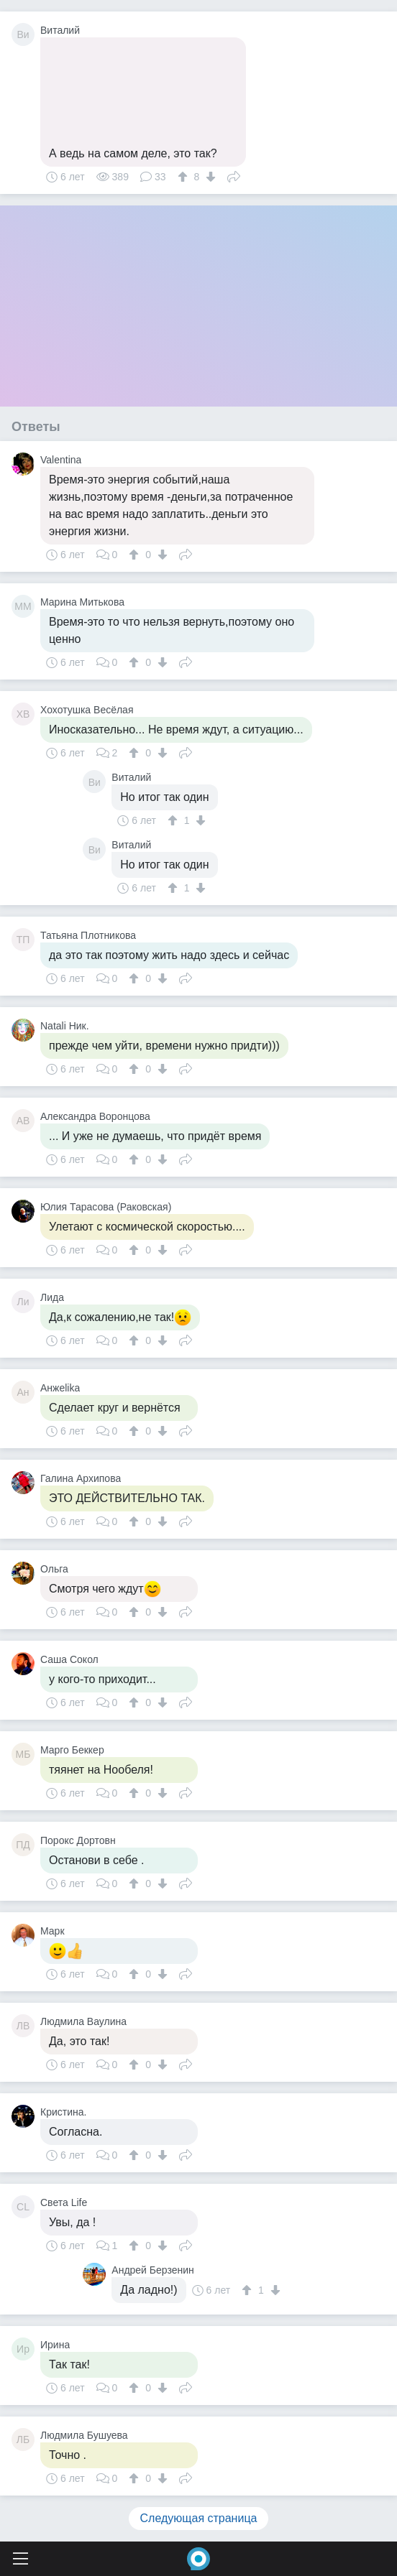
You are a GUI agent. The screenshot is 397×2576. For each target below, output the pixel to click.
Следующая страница (198, 2518)
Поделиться (234, 175)
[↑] (184, 176)
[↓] (209, 176)
